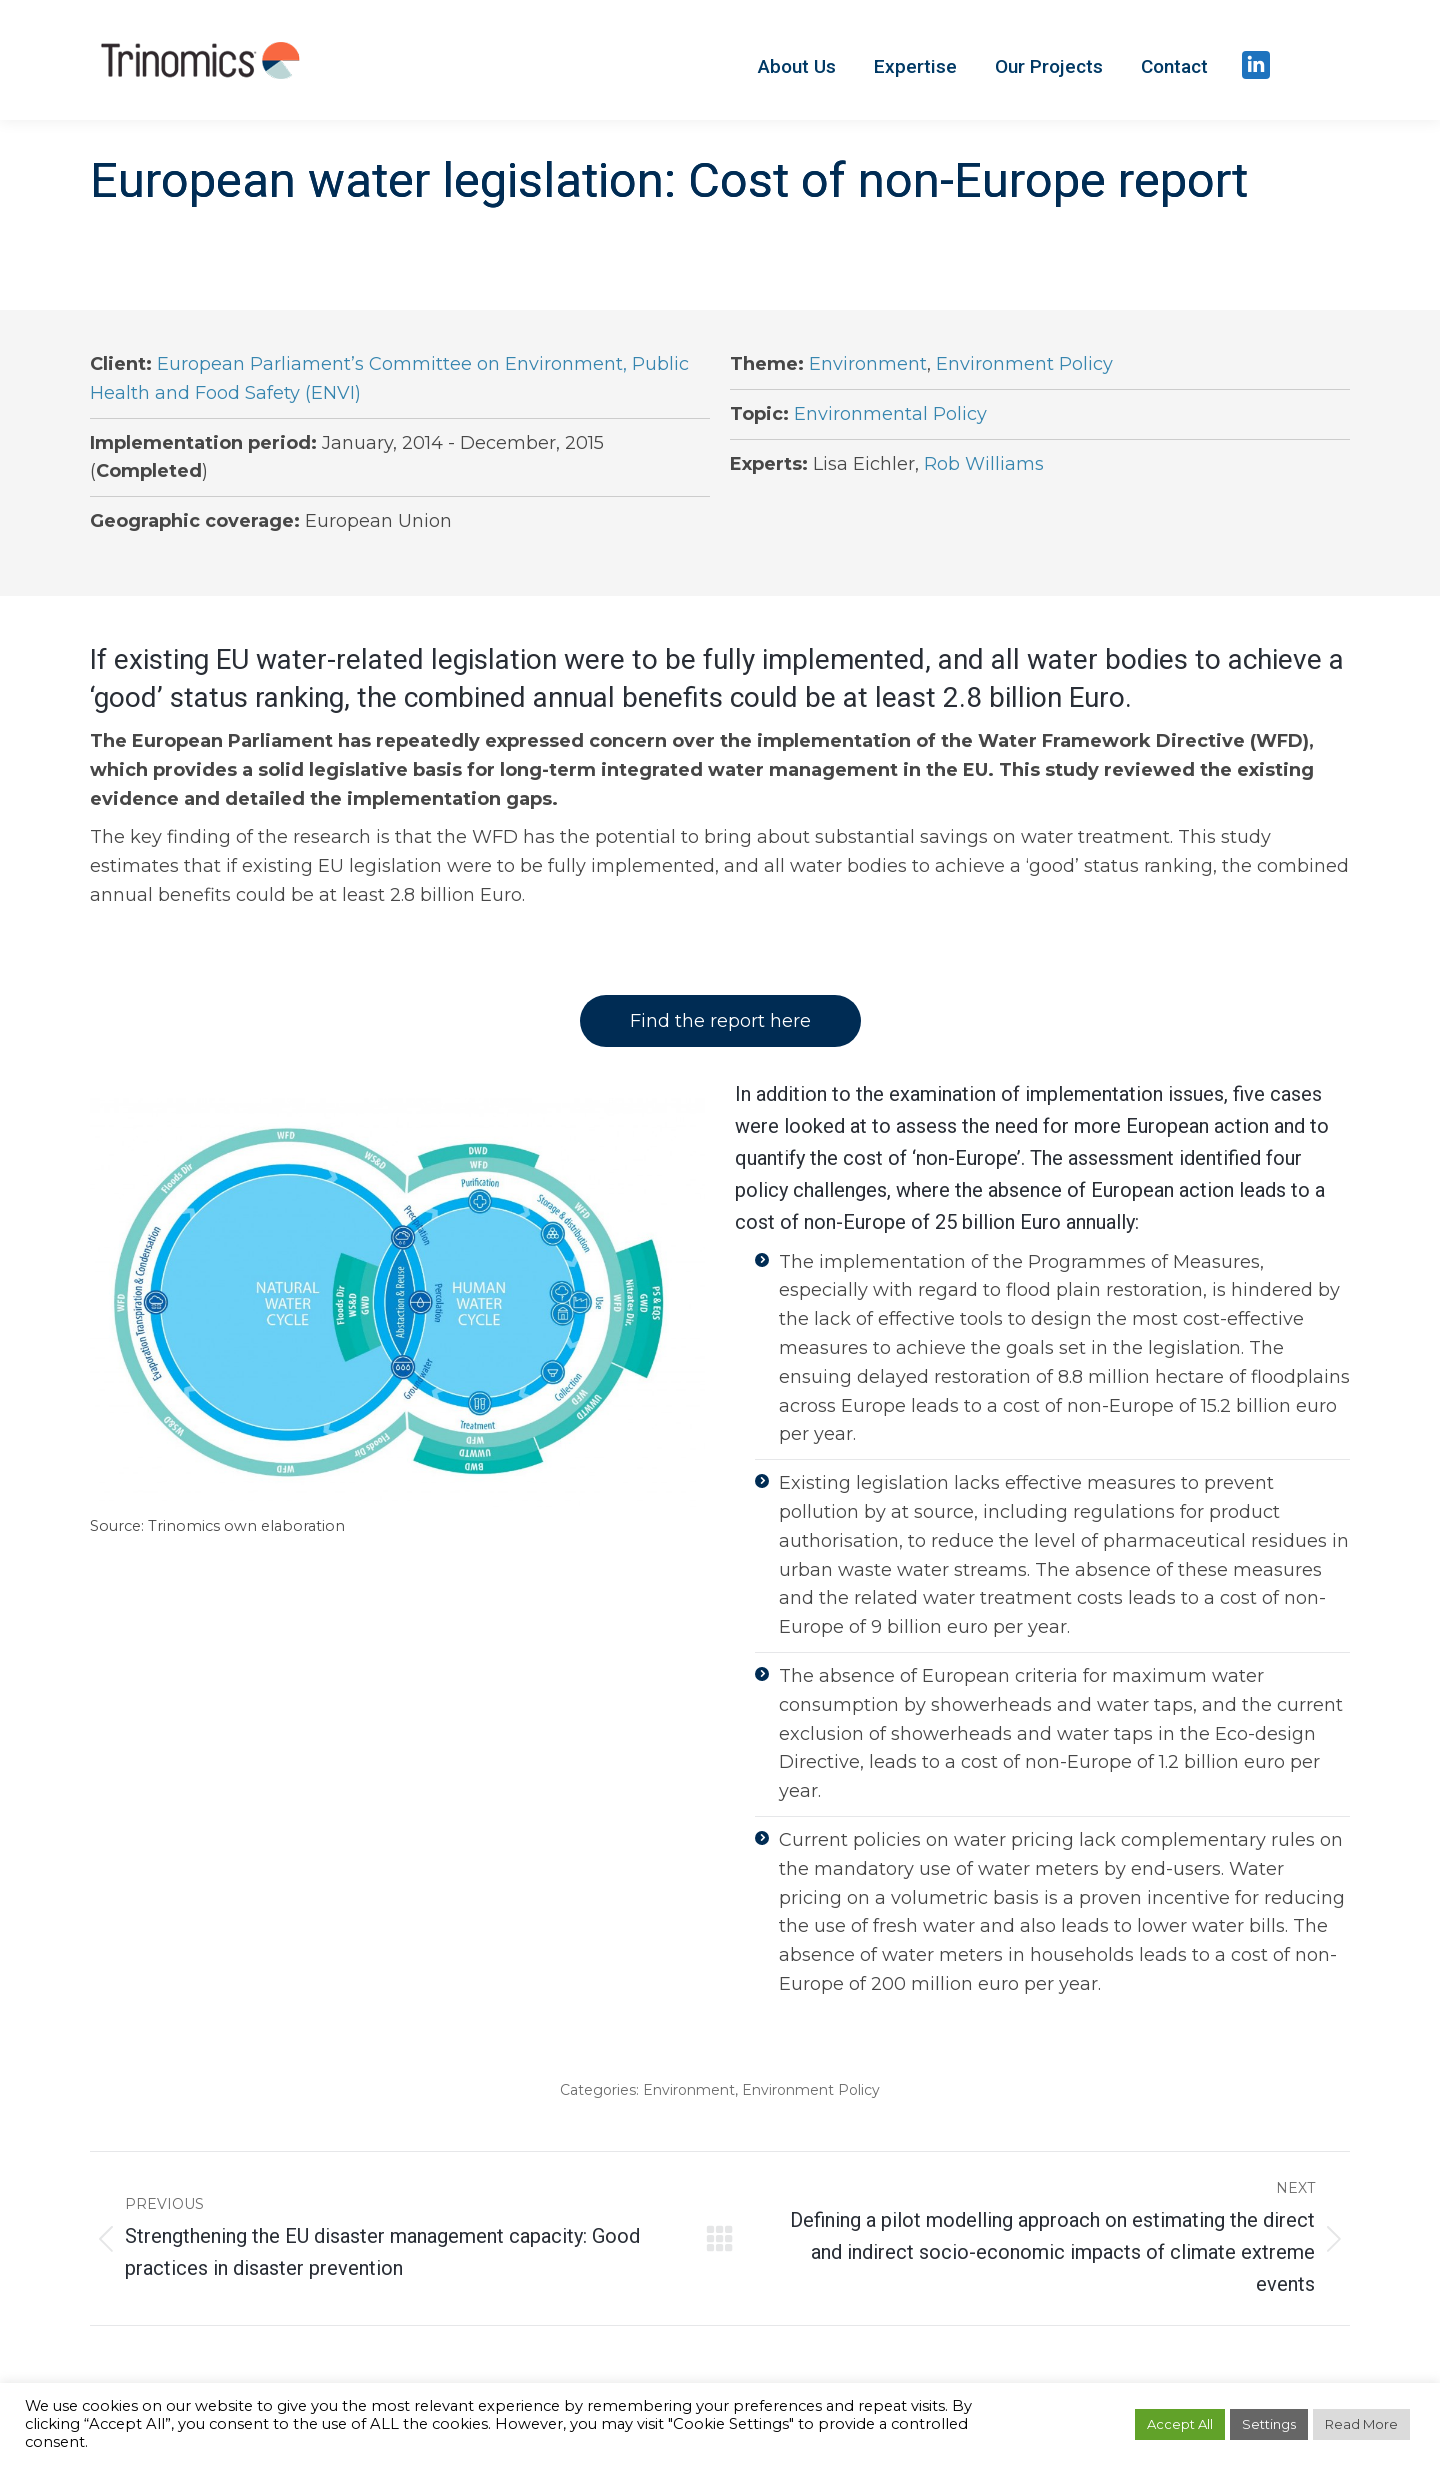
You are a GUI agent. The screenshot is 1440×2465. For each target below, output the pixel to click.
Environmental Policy (890, 414)
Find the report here (720, 1021)
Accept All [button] (1180, 2424)
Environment (868, 364)
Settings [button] (1269, 2424)
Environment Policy (1024, 364)
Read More (1361, 2424)
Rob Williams (984, 464)
